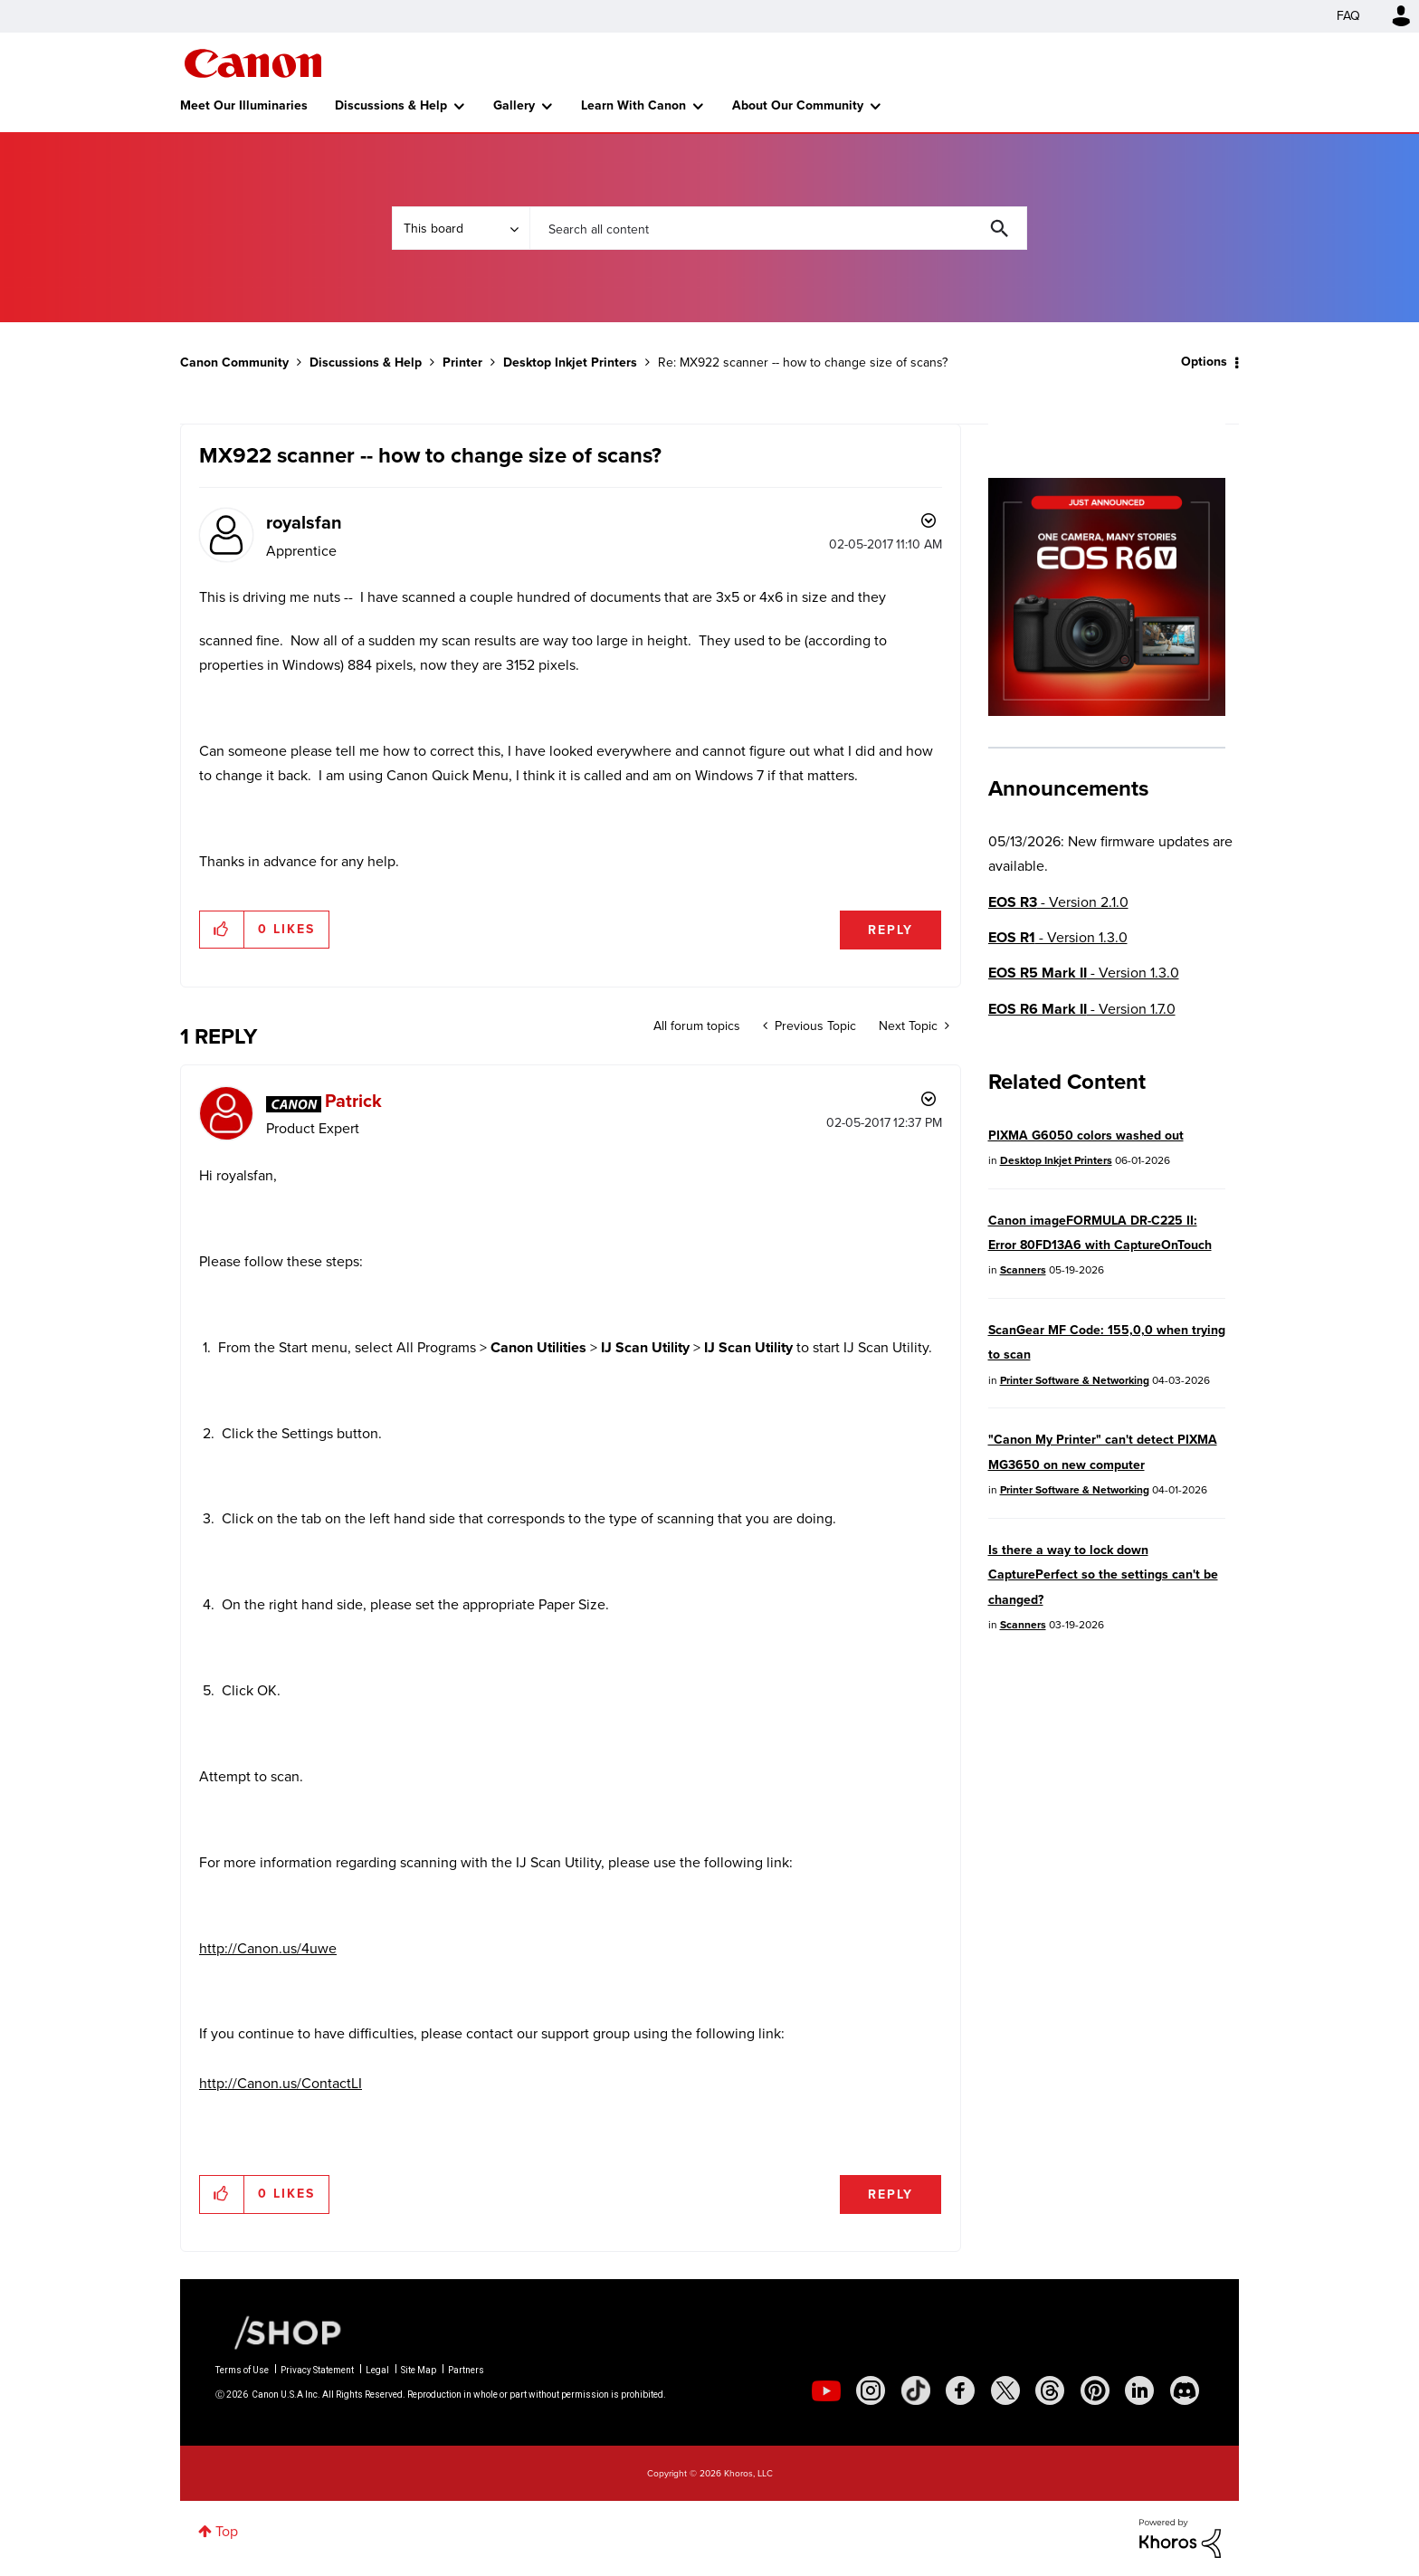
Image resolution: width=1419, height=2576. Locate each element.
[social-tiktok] (915, 2390)
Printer (462, 362)
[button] (222, 929)
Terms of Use (242, 2370)
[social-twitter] (1005, 2390)
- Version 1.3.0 (1058, 937)
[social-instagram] (870, 2390)
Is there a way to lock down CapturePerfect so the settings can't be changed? (1103, 1575)
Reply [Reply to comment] (890, 2194)
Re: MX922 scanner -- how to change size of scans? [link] (803, 362)
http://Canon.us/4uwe (268, 1948)
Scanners (1023, 1270)
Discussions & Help (391, 105)
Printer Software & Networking (1074, 1380)
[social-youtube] (826, 2390)
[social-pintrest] (1095, 2390)
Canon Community (253, 63)
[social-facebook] (960, 2390)
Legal (377, 2370)
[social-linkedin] (1139, 2390)
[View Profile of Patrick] (353, 1100)
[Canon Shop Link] (278, 2331)
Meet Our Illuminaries (244, 105)
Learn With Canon (633, 105)
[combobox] (778, 228)
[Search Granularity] (460, 228)
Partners (466, 2370)
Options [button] (1204, 361)
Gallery (514, 105)
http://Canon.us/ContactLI (280, 2083)
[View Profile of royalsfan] (304, 522)
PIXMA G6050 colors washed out (1086, 1135)
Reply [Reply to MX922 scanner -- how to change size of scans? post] (890, 930)
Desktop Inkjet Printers (570, 362)
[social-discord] (1184, 2390)
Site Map (418, 2370)
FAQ (1348, 15)
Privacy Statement (317, 2370)
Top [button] (226, 2531)
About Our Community (797, 105)
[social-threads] (1049, 2390)
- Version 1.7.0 (1082, 1008)
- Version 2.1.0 (1058, 902)
